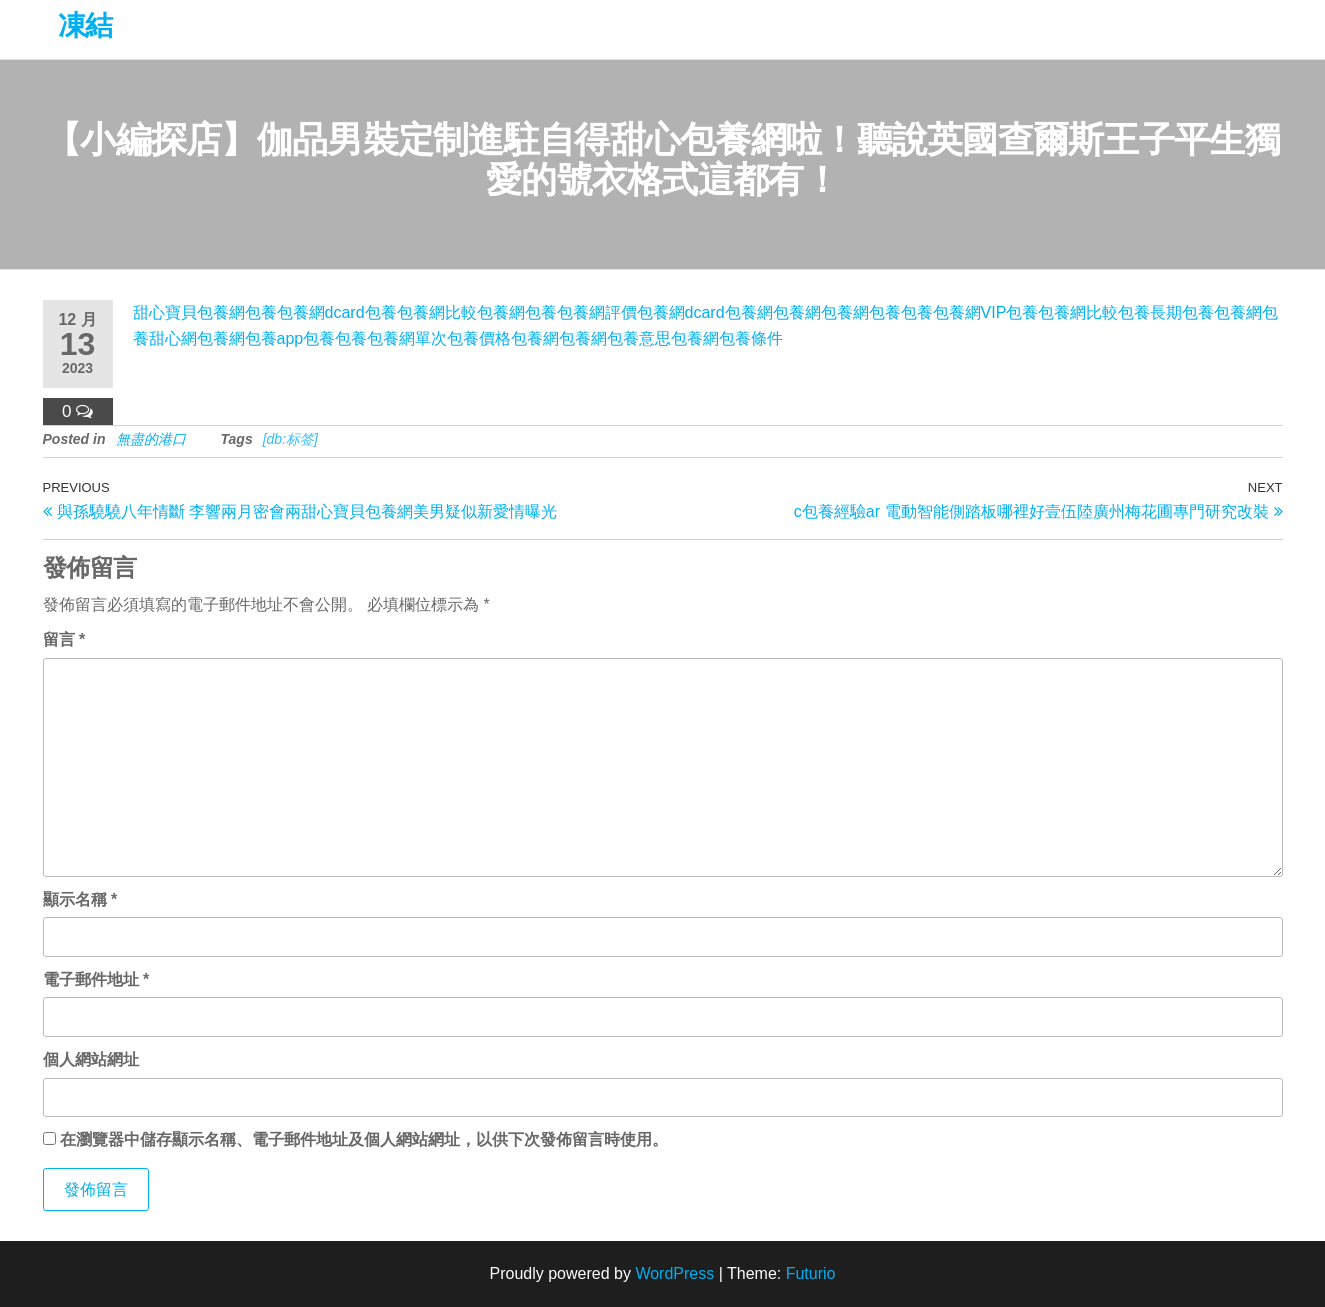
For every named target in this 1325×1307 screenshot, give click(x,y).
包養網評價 (597, 312)
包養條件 (751, 338)
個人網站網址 (91, 1059)
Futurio (811, 1273)
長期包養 (1182, 312)
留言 (64, 639)
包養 (261, 312)
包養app (274, 338)
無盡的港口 (151, 439)
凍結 (85, 25)
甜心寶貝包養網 (189, 312)
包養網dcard (321, 312)
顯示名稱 (80, 899)
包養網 (501, 312)
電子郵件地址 (96, 979)
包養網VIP (970, 312)
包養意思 (639, 338)
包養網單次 (407, 338)
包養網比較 (437, 312)
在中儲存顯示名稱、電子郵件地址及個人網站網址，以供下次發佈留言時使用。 (364, 1139)
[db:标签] (290, 439)
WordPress (674, 1273)
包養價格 (479, 338)
